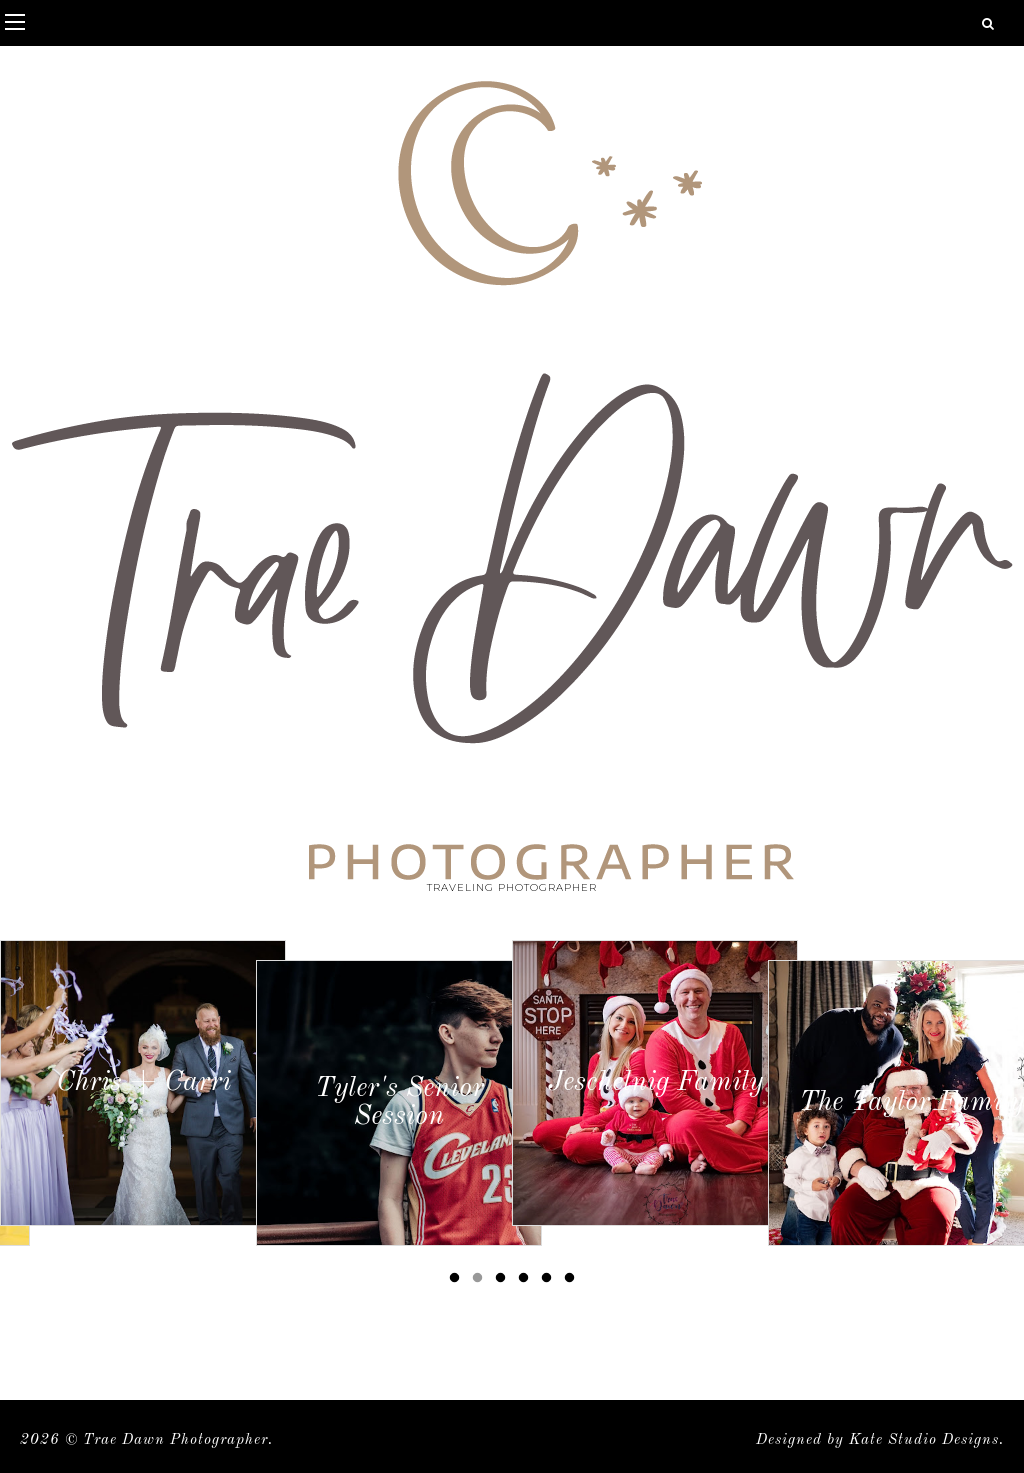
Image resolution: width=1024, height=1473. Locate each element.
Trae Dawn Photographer (175, 1440)
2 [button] (481, 1282)
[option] (143, 1083)
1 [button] (458, 1282)
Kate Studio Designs (924, 1440)
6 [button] (573, 1282)
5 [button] (550, 1282)
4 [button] (527, 1282)
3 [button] (504, 1282)
